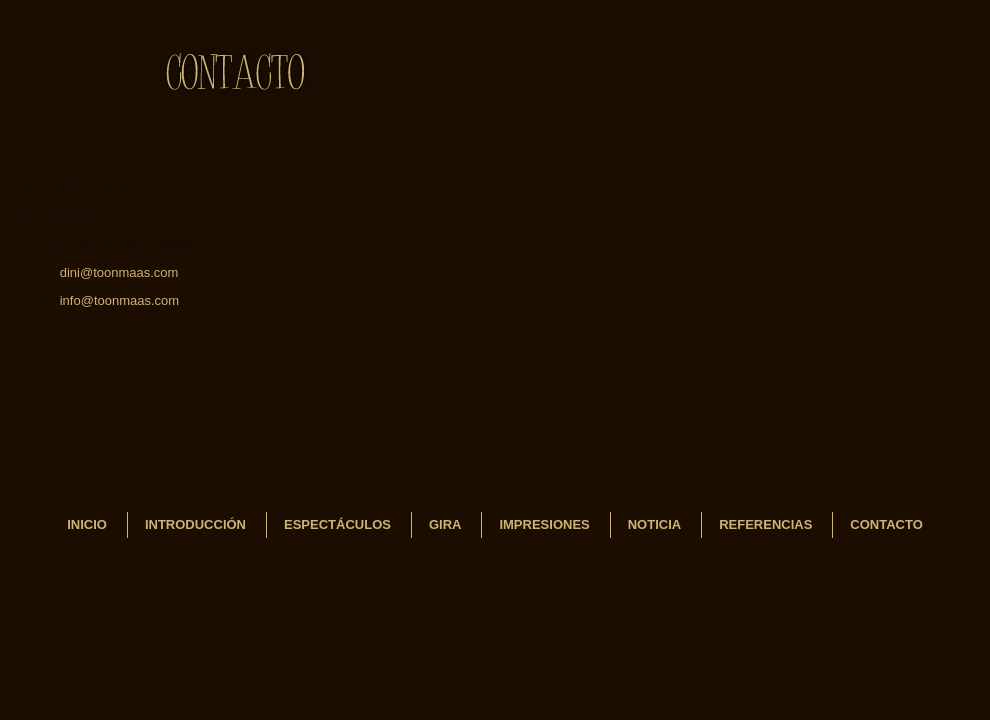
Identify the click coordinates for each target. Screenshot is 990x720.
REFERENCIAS (765, 524)
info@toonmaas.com (119, 300)
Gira (445, 524)
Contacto (886, 524)
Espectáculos (337, 524)
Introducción (195, 524)
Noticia (654, 524)
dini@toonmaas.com (119, 272)
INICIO (87, 524)
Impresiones (544, 524)
